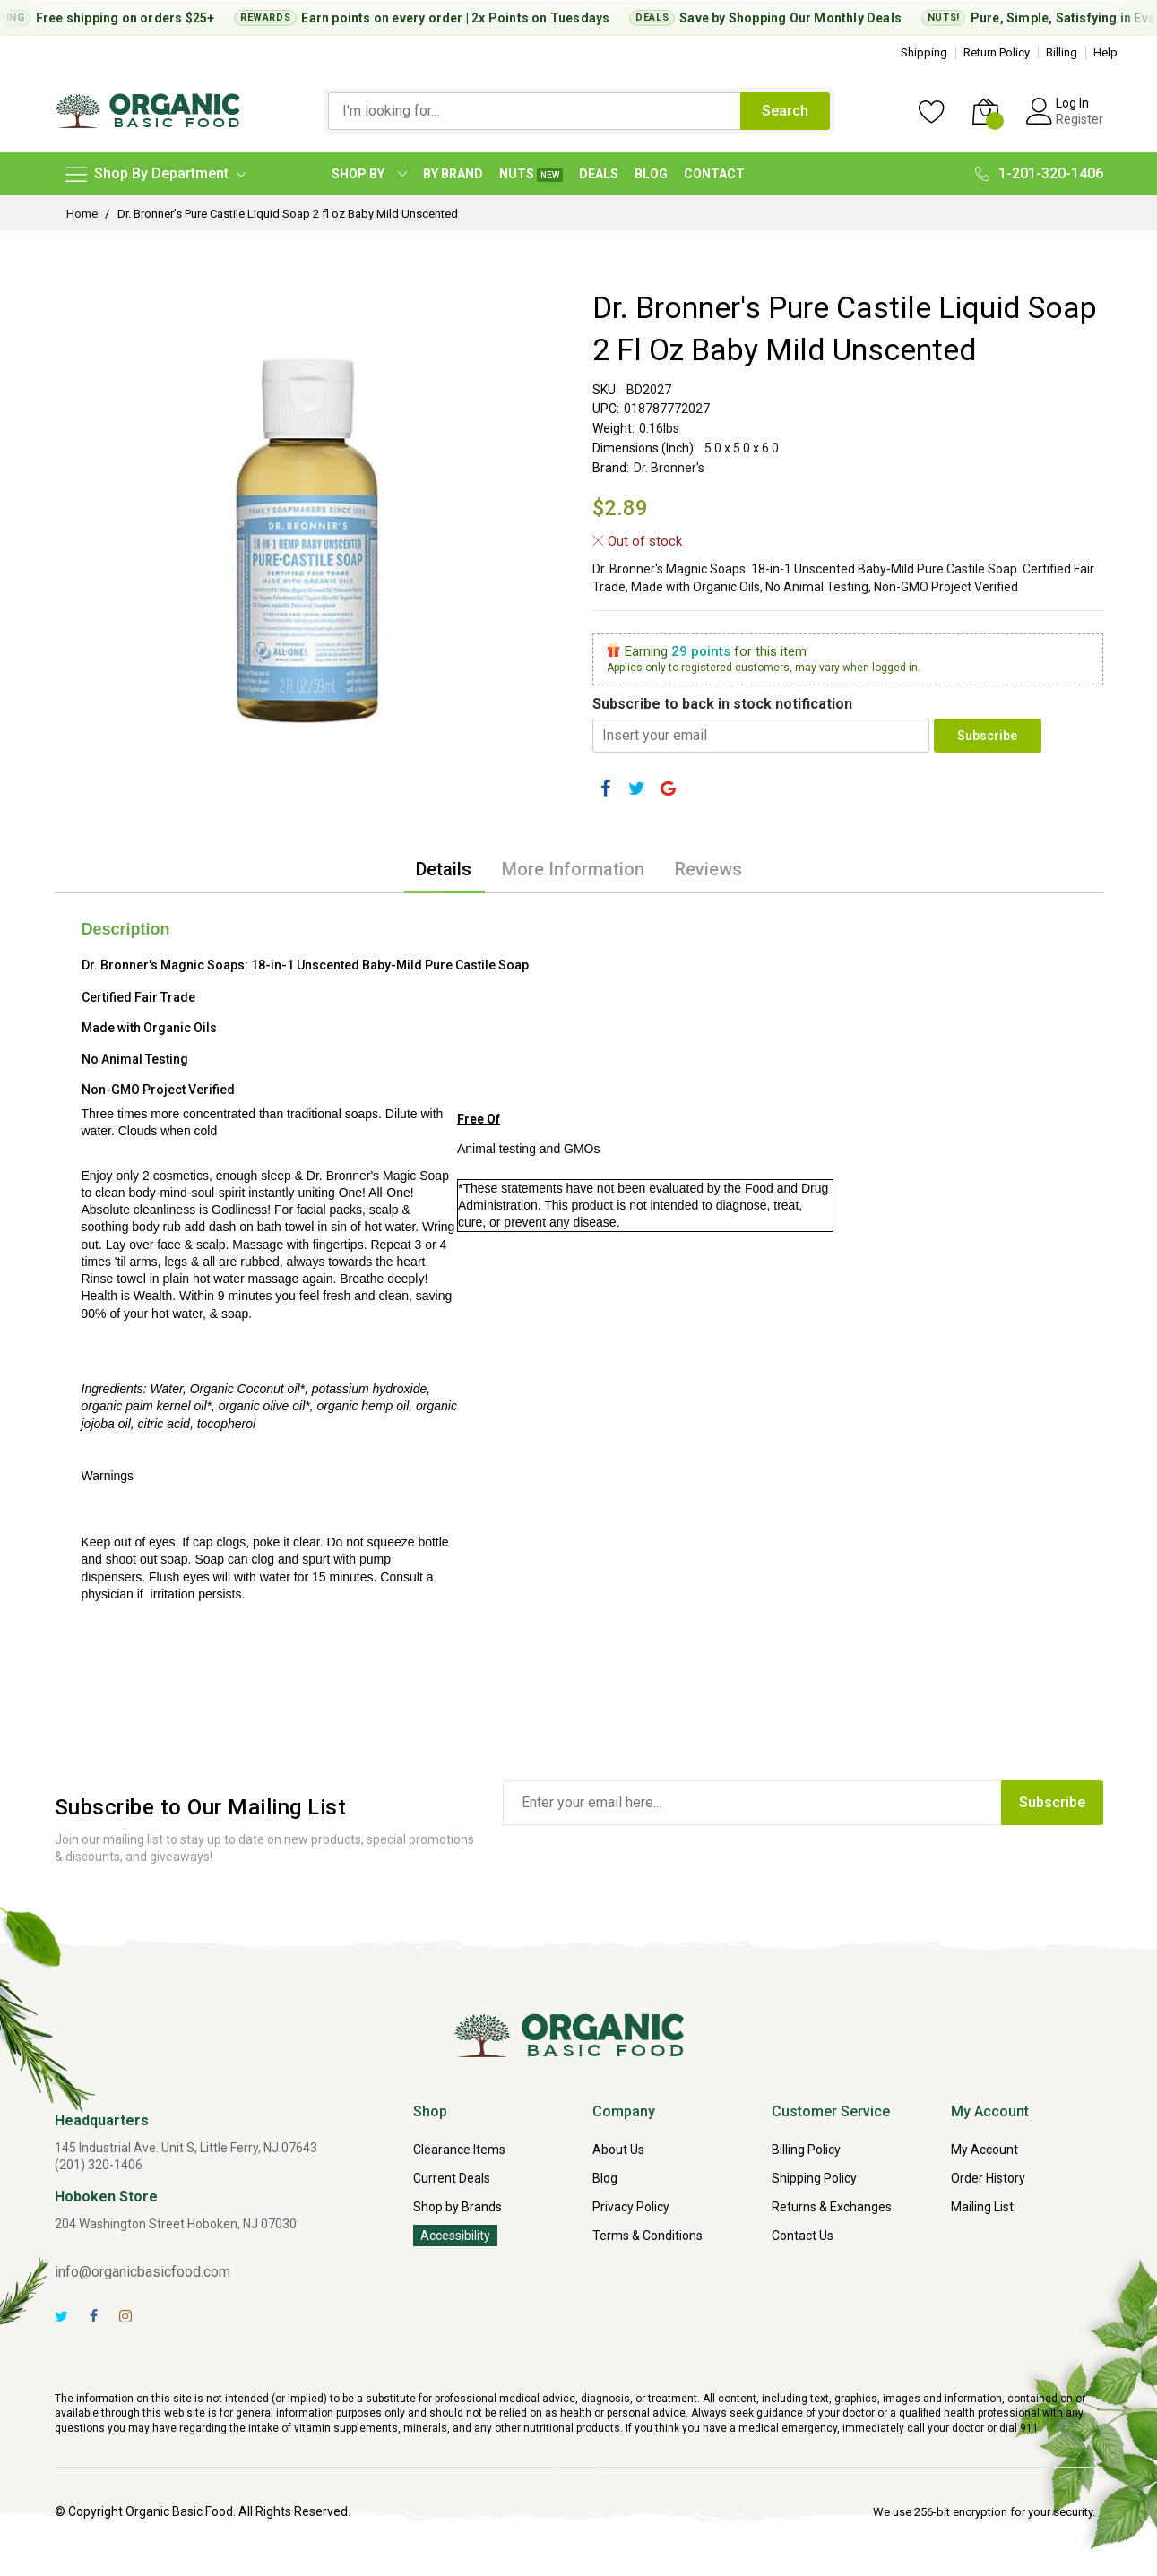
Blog (604, 2178)
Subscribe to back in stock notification (722, 703)
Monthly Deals (867, 18)
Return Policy (996, 52)
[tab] (443, 869)
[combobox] (534, 111)
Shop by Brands (457, 2207)
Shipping (924, 52)
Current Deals (451, 2178)
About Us (618, 2149)
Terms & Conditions (647, 2235)
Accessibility (455, 2235)
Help (1105, 52)
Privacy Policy (630, 2207)
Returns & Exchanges (832, 2207)
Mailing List (982, 2207)
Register (1079, 119)
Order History (988, 2178)
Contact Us (802, 2235)
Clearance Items (459, 2149)
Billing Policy (806, 2149)
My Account (984, 2149)
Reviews (708, 869)
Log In (1072, 103)
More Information (573, 869)
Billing (1061, 52)
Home (82, 213)
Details (443, 869)
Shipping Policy (814, 2178)
